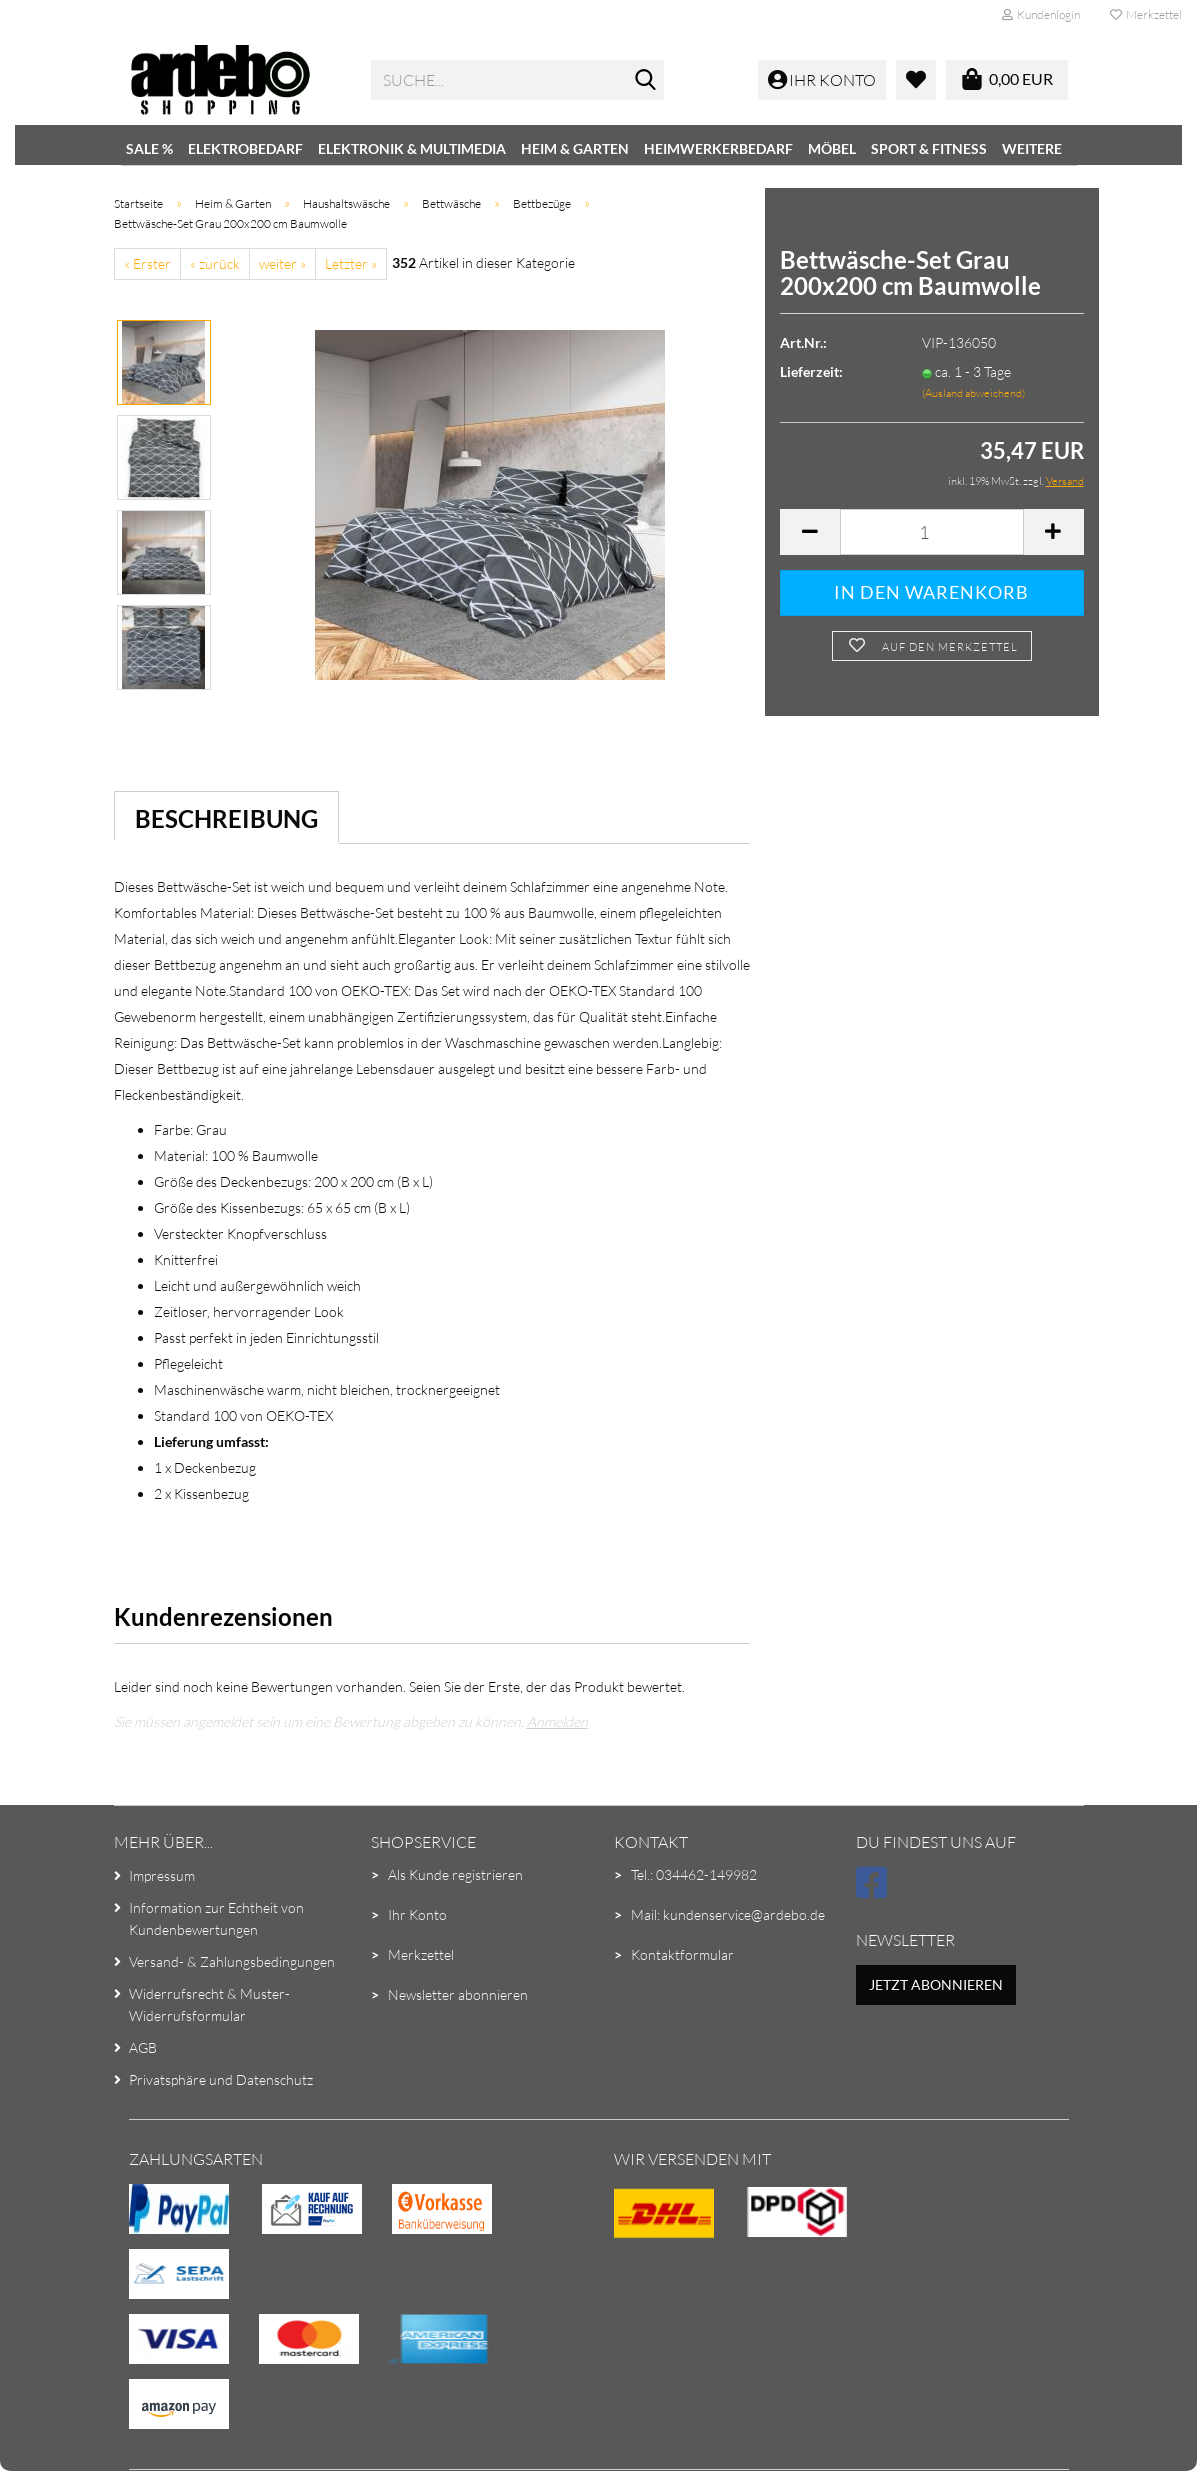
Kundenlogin (1041, 14)
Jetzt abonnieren (936, 1984)
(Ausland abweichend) (973, 393)
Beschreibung (226, 818)
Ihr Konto (417, 1914)
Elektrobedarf (245, 148)
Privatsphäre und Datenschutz (221, 2079)
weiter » (282, 263)
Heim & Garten (575, 148)
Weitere (1032, 148)
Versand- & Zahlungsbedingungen (232, 1961)
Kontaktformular (682, 1954)
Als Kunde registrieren (455, 1874)
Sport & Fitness (929, 148)
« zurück (215, 263)
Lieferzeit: (811, 371)
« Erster (147, 263)
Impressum (162, 1875)
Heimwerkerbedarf (718, 148)
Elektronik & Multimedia (412, 148)
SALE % (149, 148)
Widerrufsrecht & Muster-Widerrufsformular (209, 2004)
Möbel (832, 148)
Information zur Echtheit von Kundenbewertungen (216, 1918)
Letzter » (351, 263)
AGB (143, 2047)
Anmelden (557, 1721)
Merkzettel (1146, 14)
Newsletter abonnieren (458, 1994)
